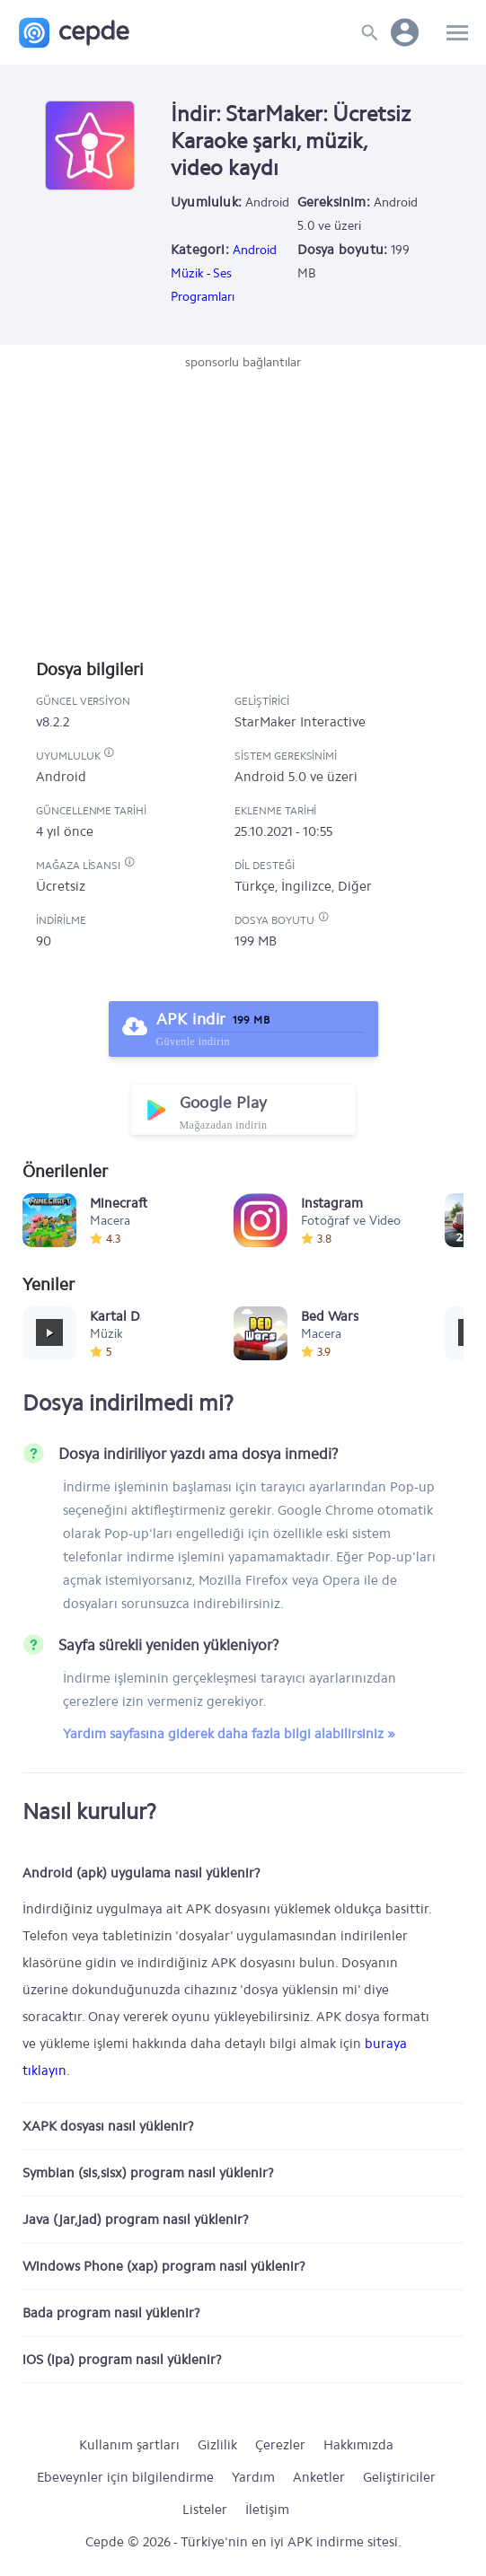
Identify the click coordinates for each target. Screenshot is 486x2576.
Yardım (253, 2477)
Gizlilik (217, 2445)
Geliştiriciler (399, 2477)
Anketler (319, 2477)
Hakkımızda (358, 2445)
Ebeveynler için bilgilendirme (125, 2477)
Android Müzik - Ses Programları (224, 273)
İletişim (267, 2509)
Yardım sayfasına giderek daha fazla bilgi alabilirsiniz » (229, 1734)
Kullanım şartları (129, 2445)
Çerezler (280, 2445)
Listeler (204, 2509)
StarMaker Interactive (300, 722)
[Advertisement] (243, 506)
